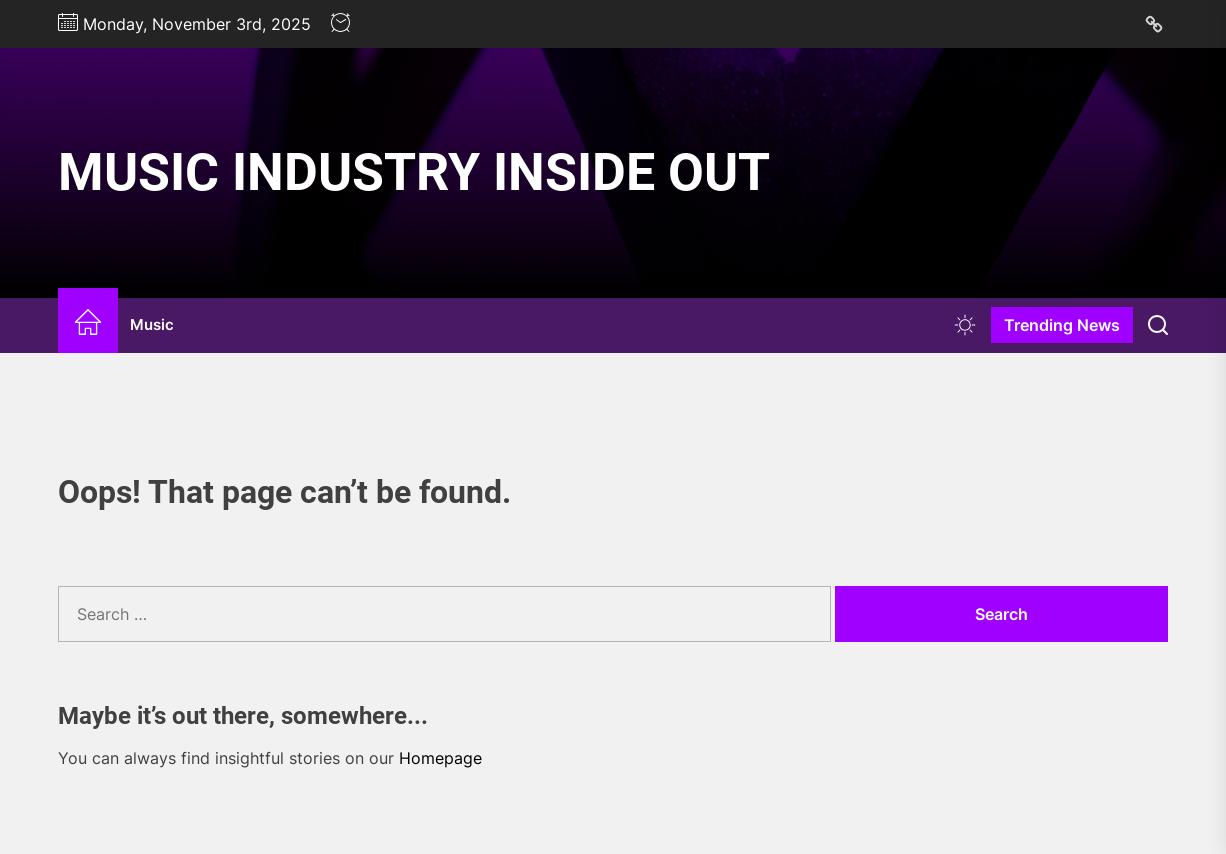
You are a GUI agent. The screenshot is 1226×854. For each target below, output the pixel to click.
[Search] (1158, 325)
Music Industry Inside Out (414, 172)
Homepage (440, 758)
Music (152, 324)
